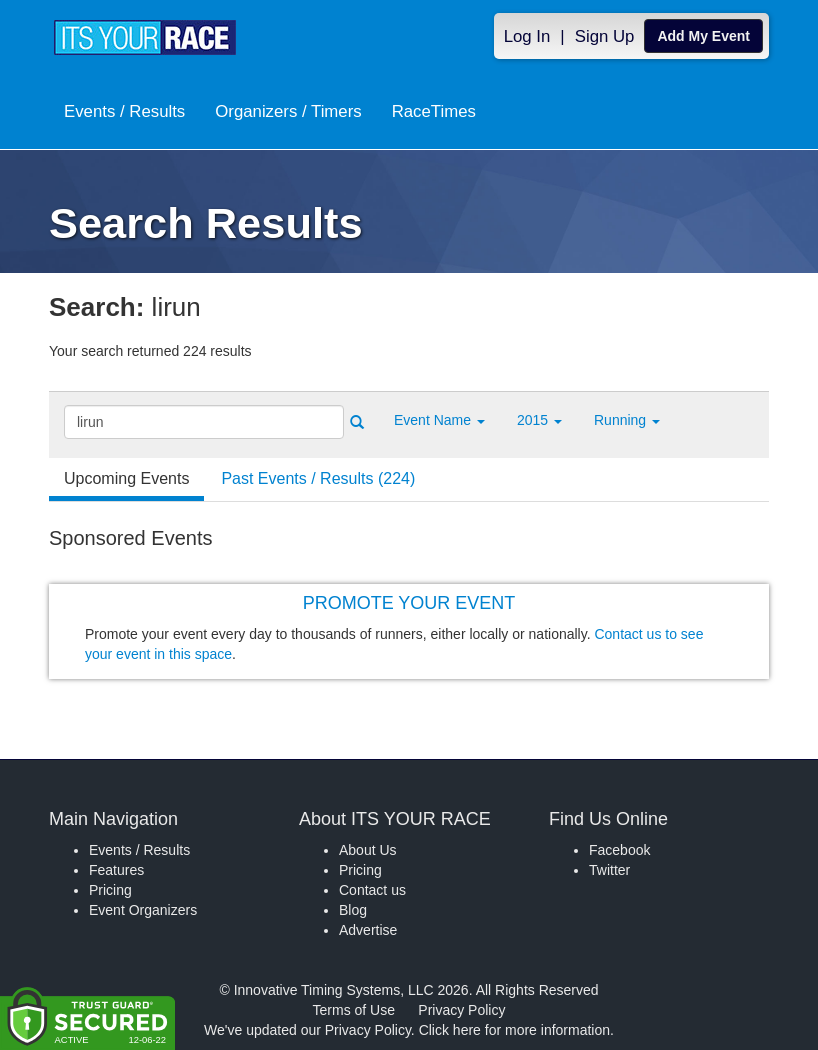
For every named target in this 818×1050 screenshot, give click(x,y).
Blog (353, 910)
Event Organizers (143, 910)
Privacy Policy (461, 1010)
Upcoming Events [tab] (126, 478)
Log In (527, 36)
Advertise (368, 930)
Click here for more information (514, 1030)
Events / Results (124, 111)
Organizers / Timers (288, 111)
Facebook (619, 850)
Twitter (609, 870)
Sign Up (605, 36)
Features (116, 870)
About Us (368, 850)
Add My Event (703, 36)
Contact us (372, 890)
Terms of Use (354, 1010)
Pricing (110, 890)
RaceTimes (434, 111)
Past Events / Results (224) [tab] (318, 478)
